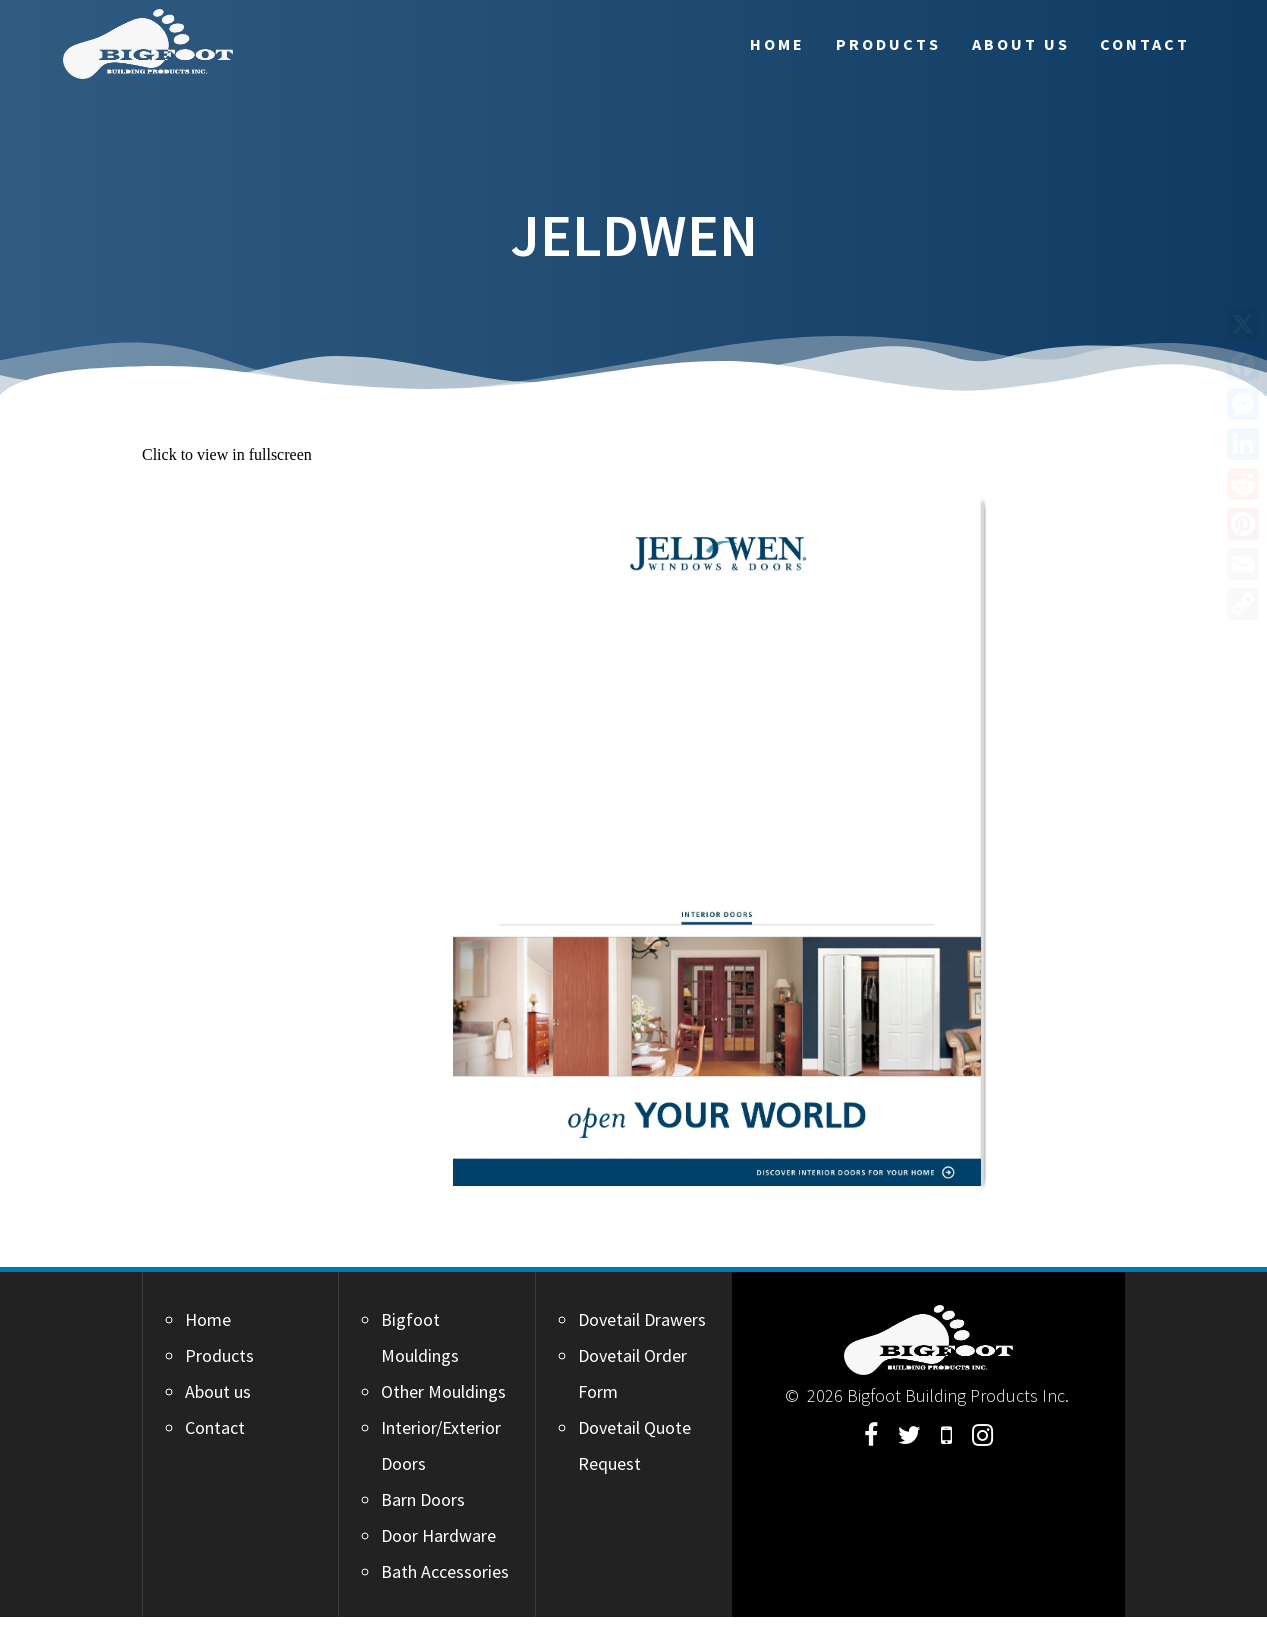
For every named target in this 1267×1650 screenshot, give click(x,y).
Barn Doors (423, 1499)
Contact (1145, 44)
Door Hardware (438, 1535)
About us (1021, 44)
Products (888, 44)
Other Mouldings (443, 1391)
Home (777, 44)
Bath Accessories (445, 1571)
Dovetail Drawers (642, 1319)
